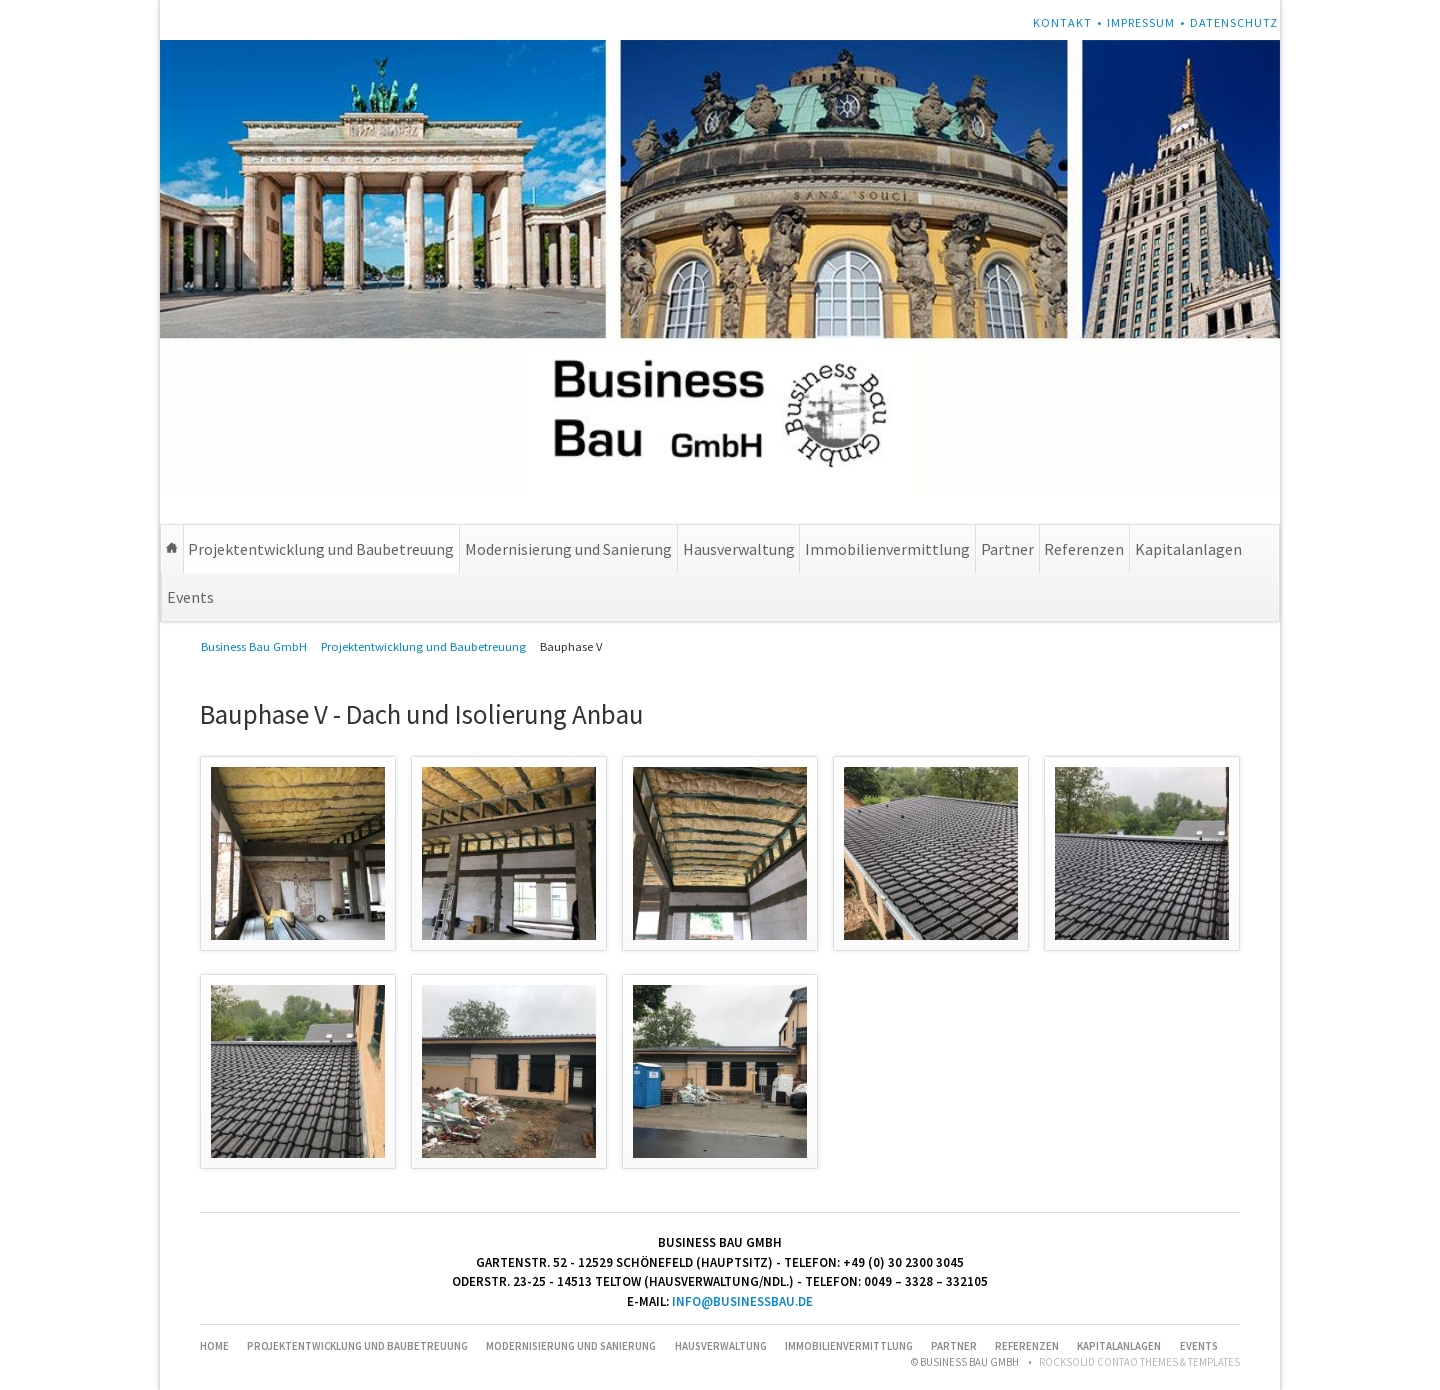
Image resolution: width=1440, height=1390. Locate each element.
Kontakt (1062, 22)
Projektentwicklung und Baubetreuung (321, 549)
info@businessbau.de (742, 1301)
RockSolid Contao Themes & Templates (1139, 1362)
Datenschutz (1234, 22)
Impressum (1141, 22)
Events (190, 597)
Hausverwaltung (739, 549)
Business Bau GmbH (254, 646)
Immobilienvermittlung (887, 549)
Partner (1007, 549)
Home (172, 549)
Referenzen (1084, 549)
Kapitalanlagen (1188, 549)
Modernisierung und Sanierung (568, 549)
